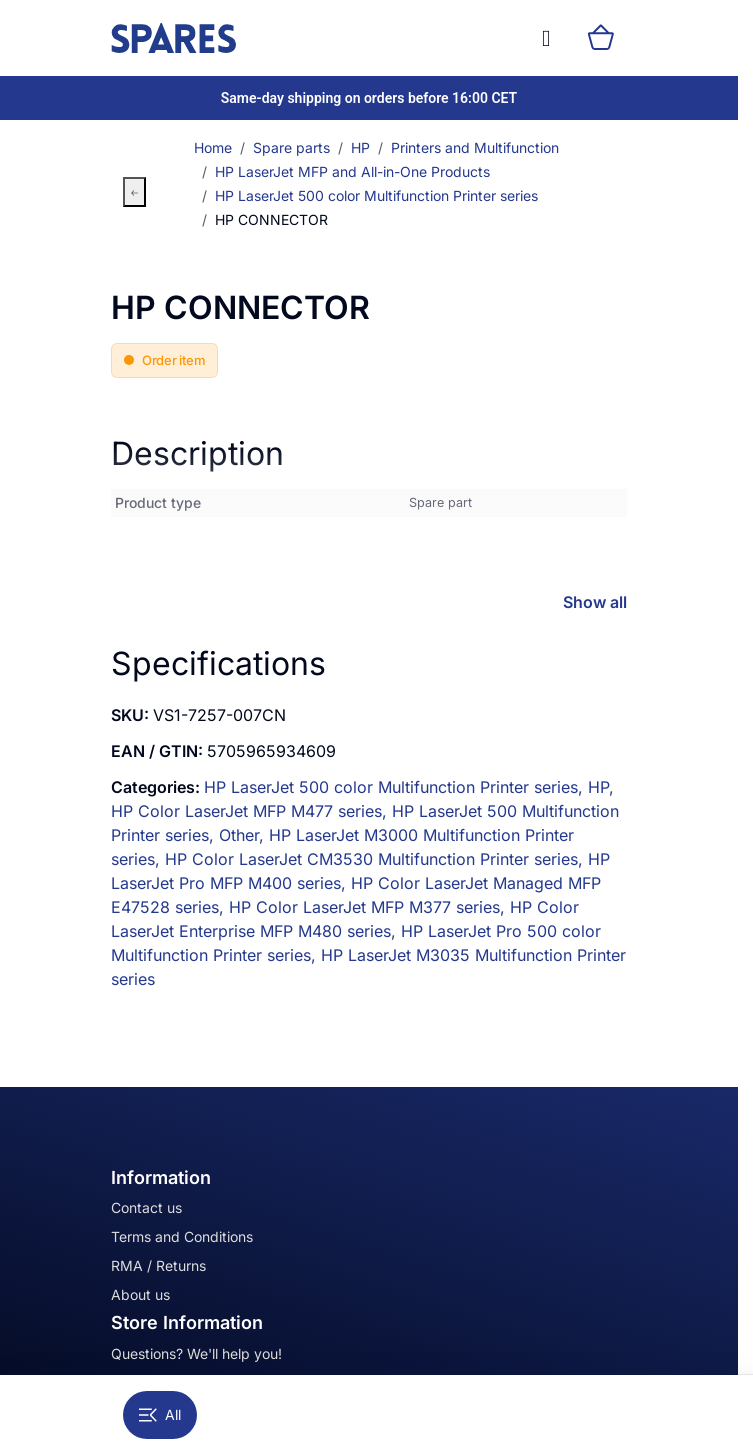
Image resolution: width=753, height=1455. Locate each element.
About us (140, 1294)
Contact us (146, 1207)
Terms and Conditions (182, 1236)
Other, (244, 835)
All (160, 1414)
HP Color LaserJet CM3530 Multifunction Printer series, (376, 859)
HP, (601, 787)
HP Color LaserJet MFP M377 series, (369, 907)
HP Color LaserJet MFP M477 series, (251, 811)
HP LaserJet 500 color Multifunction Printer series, (396, 787)
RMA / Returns (158, 1265)
